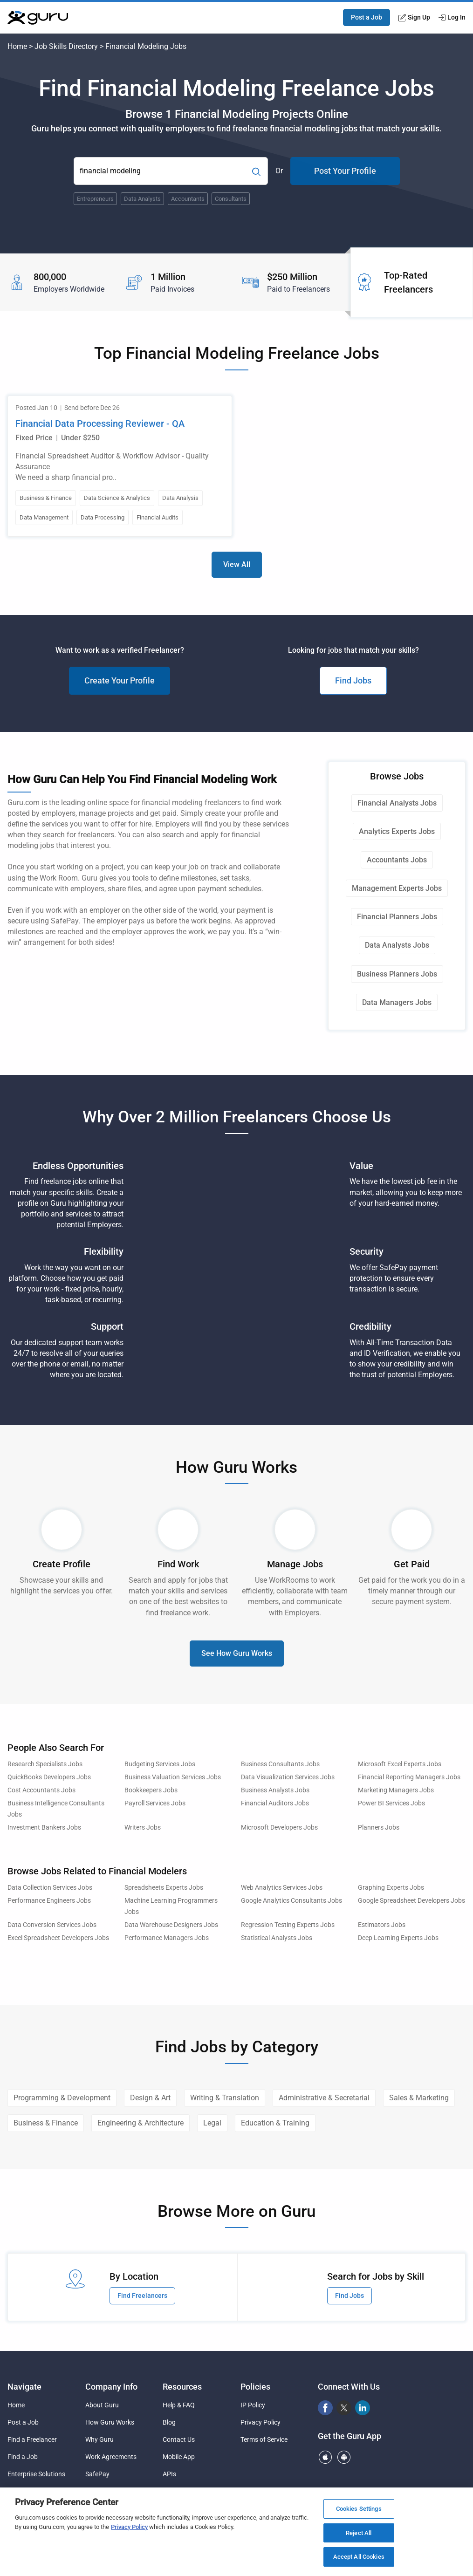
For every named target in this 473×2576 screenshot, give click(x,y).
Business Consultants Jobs (280, 1764)
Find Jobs (353, 680)
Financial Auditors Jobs (275, 1803)
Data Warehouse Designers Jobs (171, 1925)
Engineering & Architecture (140, 2122)
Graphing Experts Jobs (391, 1888)
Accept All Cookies (358, 2556)
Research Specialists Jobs (44, 1764)
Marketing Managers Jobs (396, 1790)
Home (17, 46)
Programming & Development (62, 2097)
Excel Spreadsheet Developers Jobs (58, 1938)
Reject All (358, 2532)
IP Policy (252, 2405)
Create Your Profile (119, 680)
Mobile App (179, 2456)
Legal (212, 2122)
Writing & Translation (224, 2097)
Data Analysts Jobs (397, 945)
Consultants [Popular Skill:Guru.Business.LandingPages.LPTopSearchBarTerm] (231, 198)
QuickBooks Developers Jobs (49, 1777)
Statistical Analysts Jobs (276, 1938)
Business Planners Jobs (397, 974)
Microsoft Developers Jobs (279, 1827)
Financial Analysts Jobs (397, 803)
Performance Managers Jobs (166, 1938)
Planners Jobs (378, 1827)
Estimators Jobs (381, 1925)
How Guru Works (109, 2422)
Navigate (24, 2387)
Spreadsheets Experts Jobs (163, 1888)
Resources (182, 2387)
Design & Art (150, 2097)
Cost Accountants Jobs (41, 1790)
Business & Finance (46, 2122)
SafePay (97, 2474)
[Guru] (37, 18)
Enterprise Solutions (36, 2474)
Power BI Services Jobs (391, 1803)
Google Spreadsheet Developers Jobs (411, 1901)
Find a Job (22, 2456)
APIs (169, 2474)
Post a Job (366, 17)
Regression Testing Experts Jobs (288, 1925)
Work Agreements (111, 2456)
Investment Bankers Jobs (44, 1827)
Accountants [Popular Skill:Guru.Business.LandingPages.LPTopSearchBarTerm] (188, 198)
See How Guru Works (236, 1653)
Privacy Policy (260, 2422)
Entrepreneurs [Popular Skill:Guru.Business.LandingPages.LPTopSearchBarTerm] (95, 198)
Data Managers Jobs (397, 1002)
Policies (255, 2387)
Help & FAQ (179, 2405)
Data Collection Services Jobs (49, 1888)
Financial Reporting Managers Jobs (409, 1777)
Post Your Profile (345, 171)
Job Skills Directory (66, 46)
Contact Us (179, 2439)
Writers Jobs (142, 1827)
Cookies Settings (359, 2508)
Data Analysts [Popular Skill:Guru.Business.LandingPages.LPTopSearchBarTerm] (142, 198)
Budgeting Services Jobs (159, 1764)
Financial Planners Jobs (397, 916)
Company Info (111, 2387)
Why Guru (99, 2439)
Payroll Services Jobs (154, 1803)
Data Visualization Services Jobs (288, 1777)
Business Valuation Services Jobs (172, 1777)
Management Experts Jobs (397, 888)
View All (236, 564)
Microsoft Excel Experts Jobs (399, 1764)
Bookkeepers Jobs (151, 1790)
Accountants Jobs (397, 859)
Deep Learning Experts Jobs (398, 1938)
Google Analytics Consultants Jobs (291, 1901)
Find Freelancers (142, 2295)
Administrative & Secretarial (324, 2097)
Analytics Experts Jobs (397, 831)
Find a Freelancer (32, 2439)
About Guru (102, 2405)
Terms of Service (264, 2439)
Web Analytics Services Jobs (281, 1888)
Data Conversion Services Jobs (51, 1925)
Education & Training (275, 2122)
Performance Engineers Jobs (49, 1901)
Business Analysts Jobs (275, 1790)
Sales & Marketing (419, 2097)
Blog (169, 2422)
